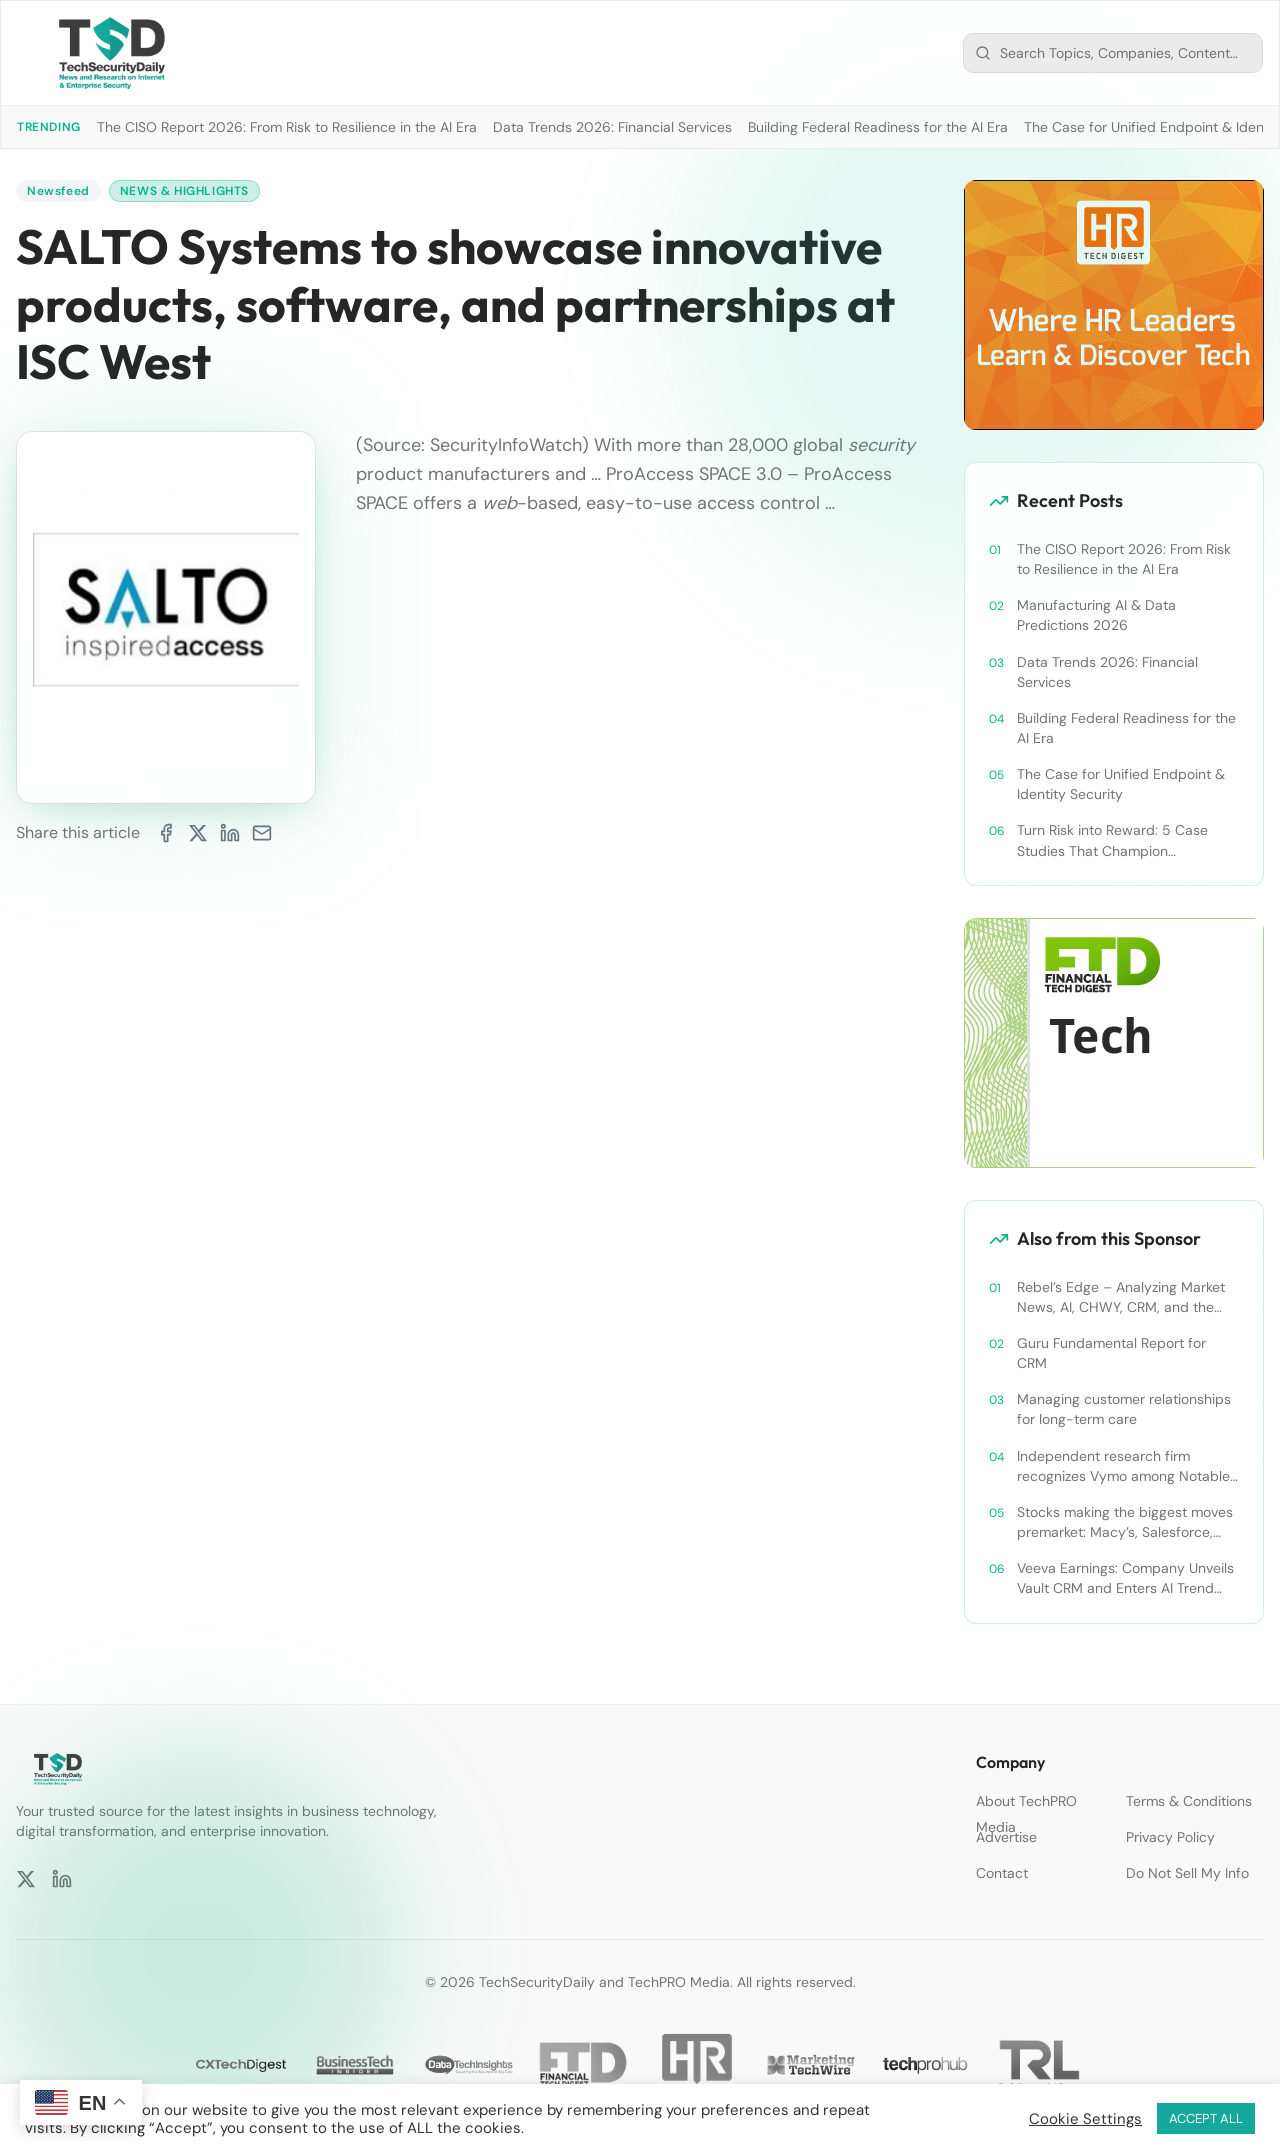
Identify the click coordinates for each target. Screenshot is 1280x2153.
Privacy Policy (1170, 1837)
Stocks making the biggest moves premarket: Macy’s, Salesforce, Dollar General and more (1125, 1522)
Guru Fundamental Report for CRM (1111, 1353)
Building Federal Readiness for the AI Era (878, 127)
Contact (1002, 1873)
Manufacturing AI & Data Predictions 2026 (1096, 615)
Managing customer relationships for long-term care (1124, 1409)
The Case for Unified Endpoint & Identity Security (1121, 784)
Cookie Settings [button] (1085, 2119)
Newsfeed (58, 191)
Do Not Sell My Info (1187, 1873)
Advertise (1006, 1837)
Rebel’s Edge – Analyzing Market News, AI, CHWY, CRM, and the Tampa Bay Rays (1121, 1297)
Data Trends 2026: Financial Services (612, 127)
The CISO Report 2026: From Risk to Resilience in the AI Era (287, 127)
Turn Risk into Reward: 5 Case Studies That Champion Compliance (1112, 840)
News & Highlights (184, 191)
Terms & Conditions (1189, 1801)
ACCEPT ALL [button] (1206, 2118)
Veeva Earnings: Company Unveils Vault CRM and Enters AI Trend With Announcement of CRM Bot (1125, 1578)
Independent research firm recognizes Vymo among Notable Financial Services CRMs (1123, 1466)
